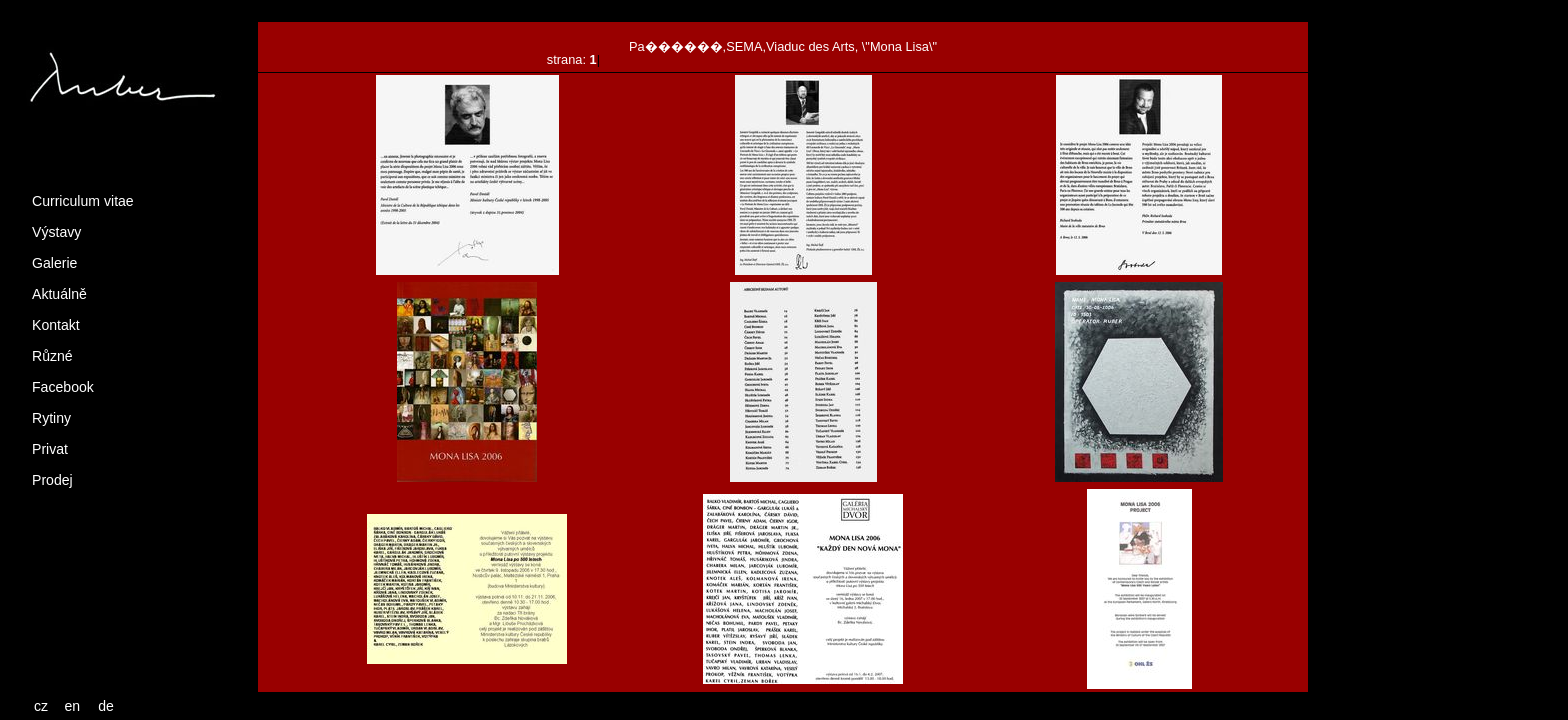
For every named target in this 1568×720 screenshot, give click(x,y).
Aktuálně (59, 294)
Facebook (63, 387)
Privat (50, 449)
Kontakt (56, 325)
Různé (52, 356)
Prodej (52, 480)
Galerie (54, 263)
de (106, 706)
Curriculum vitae (83, 201)
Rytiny (51, 418)
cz (41, 706)
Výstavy (56, 232)
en (73, 706)
